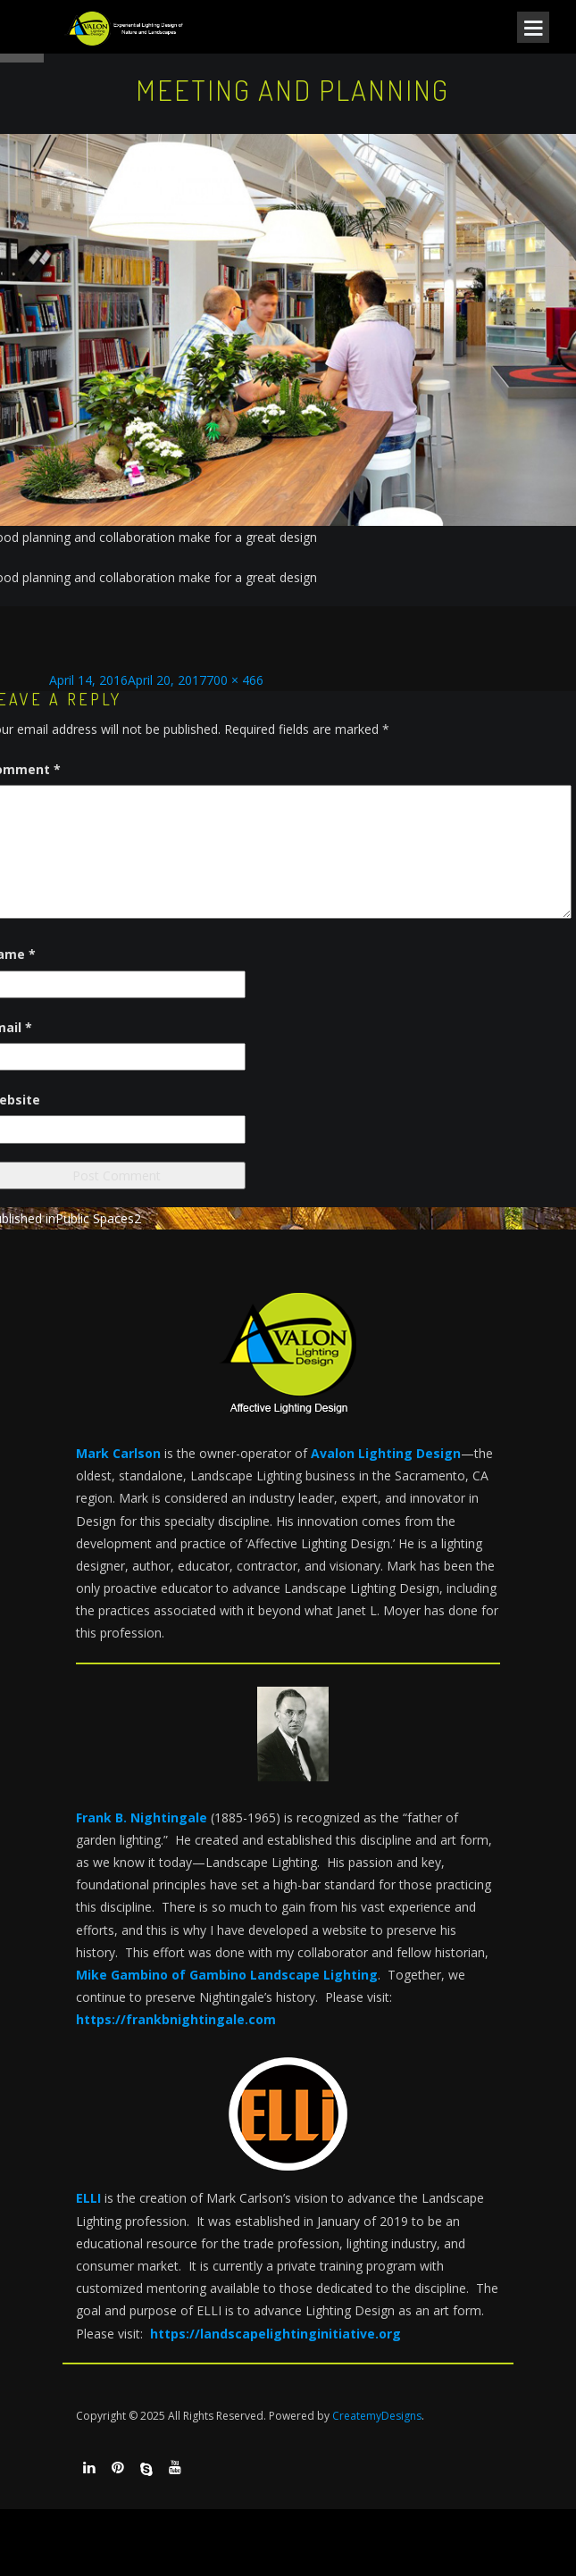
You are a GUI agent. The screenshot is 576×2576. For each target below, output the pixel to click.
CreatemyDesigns (377, 2415)
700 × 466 (234, 679)
